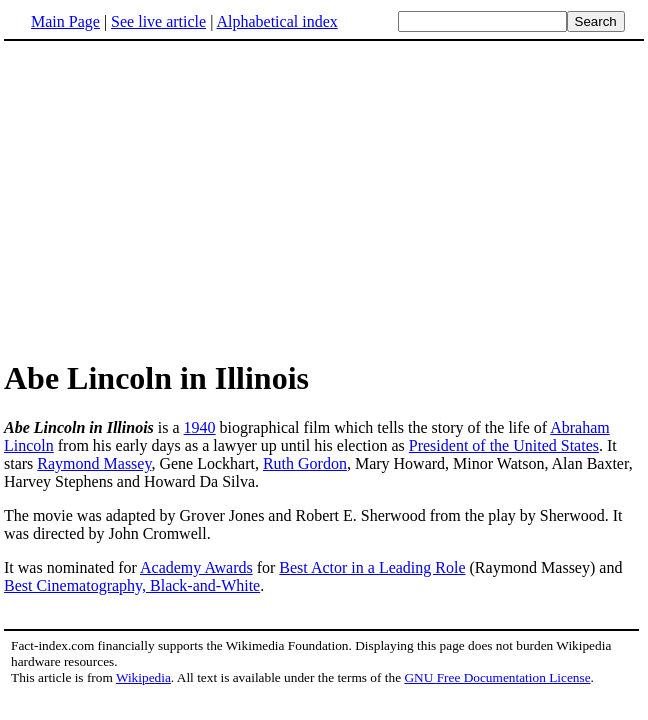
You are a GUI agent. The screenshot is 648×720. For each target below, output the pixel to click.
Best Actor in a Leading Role (372, 567)
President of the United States (504, 445)
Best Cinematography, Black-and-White (132, 585)
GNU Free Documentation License (497, 677)
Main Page (65, 21)
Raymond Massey (94, 463)
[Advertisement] (172, 199)
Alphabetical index (276, 21)
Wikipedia (143, 677)
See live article (158, 21)
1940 (200, 427)
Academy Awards (196, 567)
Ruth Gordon (305, 463)
